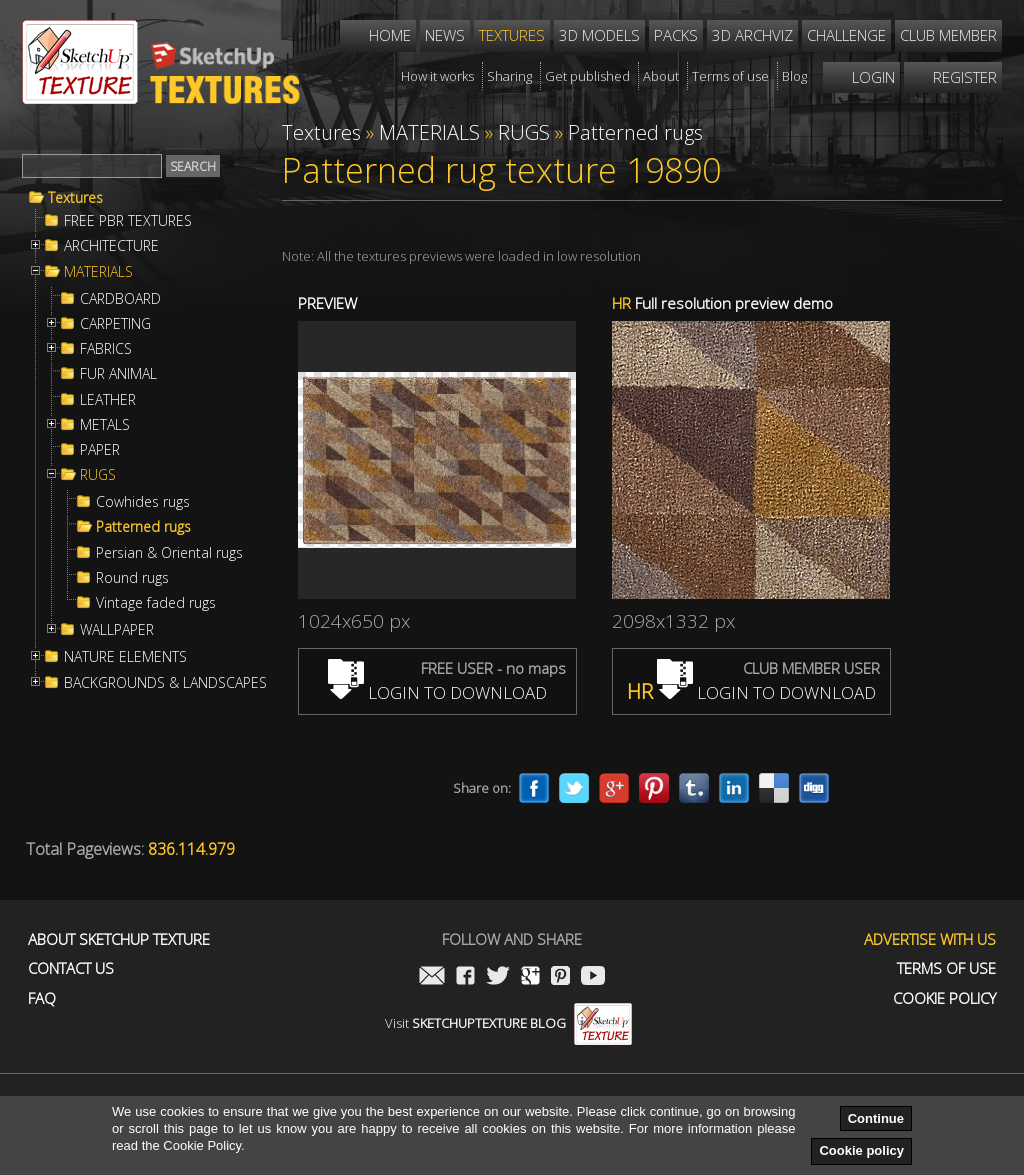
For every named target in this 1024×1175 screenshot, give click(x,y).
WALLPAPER (117, 630)
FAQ (42, 998)
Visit (508, 1023)
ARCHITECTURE (111, 246)
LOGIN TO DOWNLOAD (437, 692)
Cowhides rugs (143, 502)
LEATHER (108, 400)
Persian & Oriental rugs (169, 553)
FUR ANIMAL (118, 374)
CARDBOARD (120, 299)
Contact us (71, 968)
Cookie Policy (944, 998)
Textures (75, 198)
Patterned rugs (143, 527)
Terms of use (946, 968)
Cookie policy (861, 1150)
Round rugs (132, 578)
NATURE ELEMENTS (125, 657)
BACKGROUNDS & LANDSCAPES (165, 683)
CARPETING (115, 324)
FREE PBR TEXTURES (128, 221)
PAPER (100, 450)
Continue (876, 1118)
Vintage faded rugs (156, 603)
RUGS (98, 475)
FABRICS (106, 349)
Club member (948, 35)
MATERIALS (98, 272)
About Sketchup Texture (119, 939)
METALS (105, 425)
